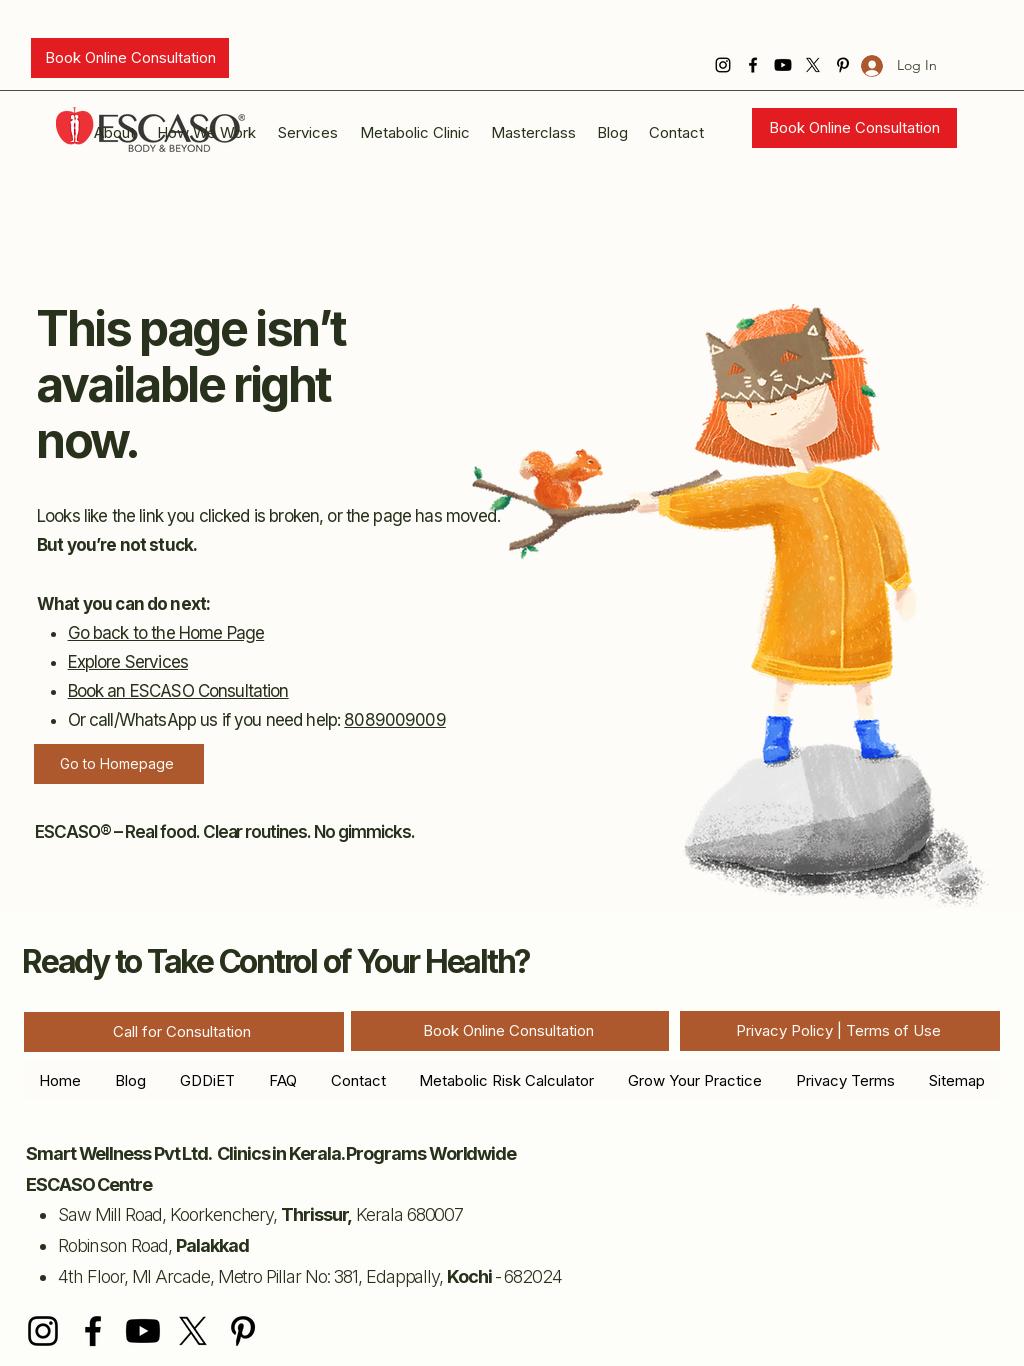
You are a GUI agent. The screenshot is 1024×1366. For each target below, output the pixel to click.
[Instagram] (723, 65)
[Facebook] (753, 65)
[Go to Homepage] (119, 764)
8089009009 (395, 720)
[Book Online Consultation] (130, 58)
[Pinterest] (243, 1331)
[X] (813, 65)
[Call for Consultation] (184, 1032)
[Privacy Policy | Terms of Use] (840, 1031)
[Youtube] (783, 65)
